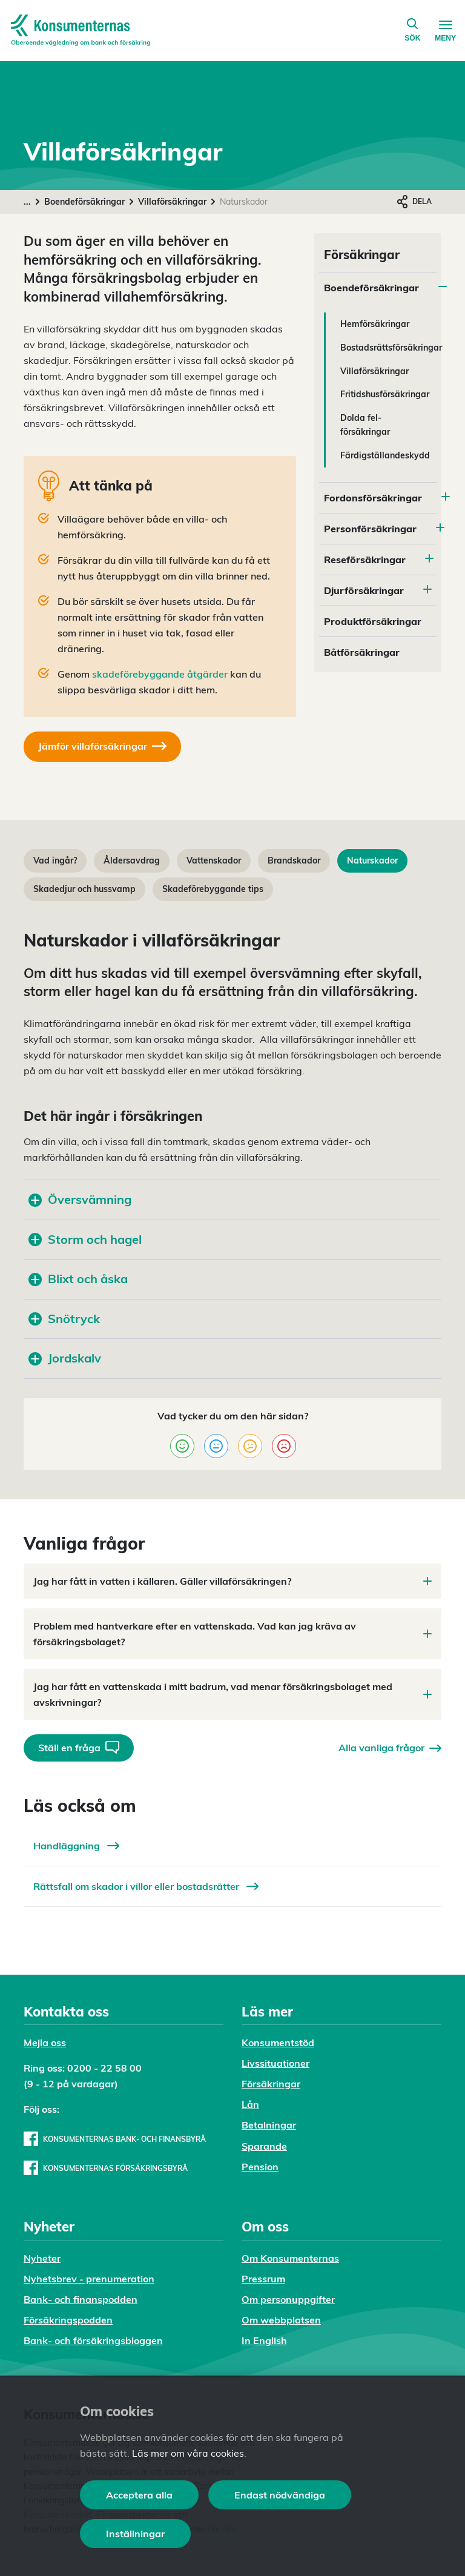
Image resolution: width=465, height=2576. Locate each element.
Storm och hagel (85, 1239)
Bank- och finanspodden (80, 2299)
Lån (250, 2104)
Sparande (264, 2146)
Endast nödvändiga (279, 2495)
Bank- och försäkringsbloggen (93, 2340)
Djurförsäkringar (364, 590)
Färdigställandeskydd (385, 455)
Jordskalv (64, 1358)
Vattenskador (213, 860)
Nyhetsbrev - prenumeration (89, 2279)
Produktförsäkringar (372, 621)
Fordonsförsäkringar (373, 498)
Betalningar (269, 2125)
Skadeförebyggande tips (212, 888)
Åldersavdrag (132, 860)
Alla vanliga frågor (389, 1748)
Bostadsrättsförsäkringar (391, 347)
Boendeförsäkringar (84, 201)
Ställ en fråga (78, 1747)
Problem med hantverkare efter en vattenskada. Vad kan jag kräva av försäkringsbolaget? (232, 1634)
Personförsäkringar (370, 529)
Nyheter (42, 2258)
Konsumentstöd (278, 2042)
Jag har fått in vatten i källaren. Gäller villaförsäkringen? (232, 1581)
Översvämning (79, 1199)
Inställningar (135, 2534)
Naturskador (372, 860)
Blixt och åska (78, 1278)
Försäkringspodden (68, 2320)
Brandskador (294, 860)
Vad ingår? (55, 860)
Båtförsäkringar (362, 652)
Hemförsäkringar (374, 324)
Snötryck (64, 1318)
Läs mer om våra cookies (188, 2453)
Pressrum (263, 2279)
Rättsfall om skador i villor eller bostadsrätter (146, 1886)
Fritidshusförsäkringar (384, 394)
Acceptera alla (139, 2495)
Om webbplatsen (281, 2320)
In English (264, 2340)
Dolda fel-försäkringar (365, 424)
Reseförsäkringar (365, 559)
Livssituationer (275, 2063)
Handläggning (76, 1846)
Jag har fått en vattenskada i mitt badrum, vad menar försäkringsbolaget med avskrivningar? (232, 1694)
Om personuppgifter (288, 2299)
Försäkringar (271, 2084)
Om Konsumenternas (290, 2258)
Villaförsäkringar (172, 201)
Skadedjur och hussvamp (84, 888)
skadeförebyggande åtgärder (160, 674)
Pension (260, 2167)
